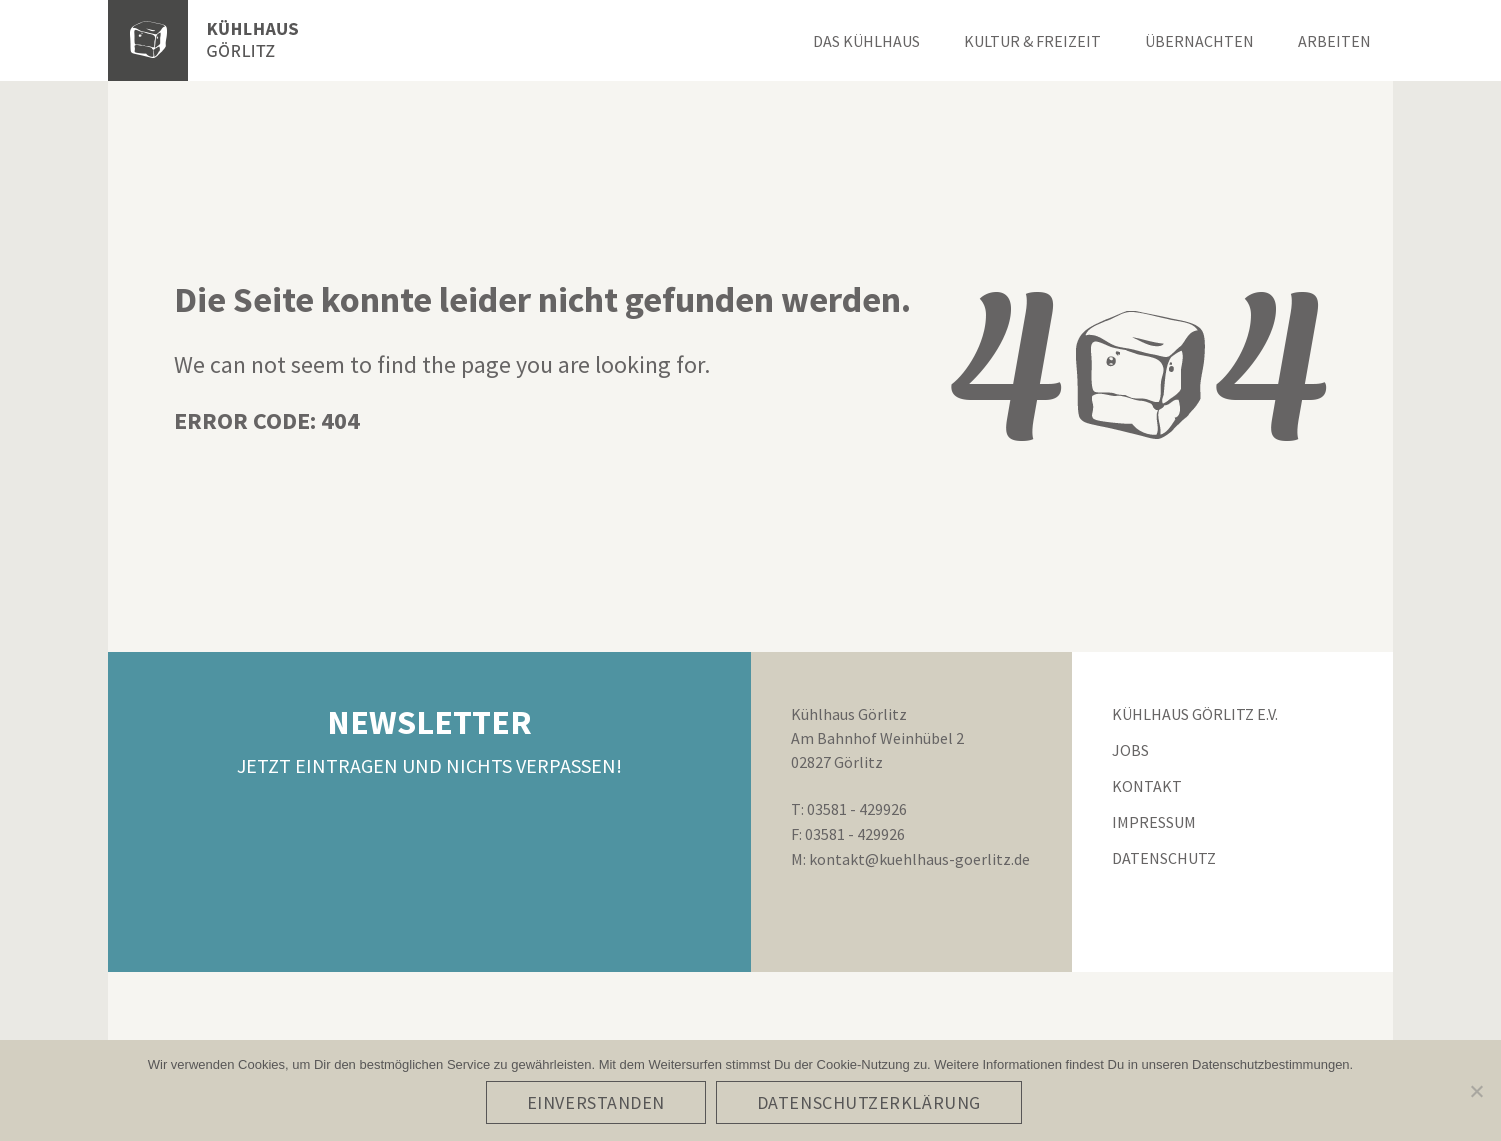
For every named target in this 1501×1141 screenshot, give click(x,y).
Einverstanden (598, 1104)
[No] (1476, 1092)
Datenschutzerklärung (871, 1104)
